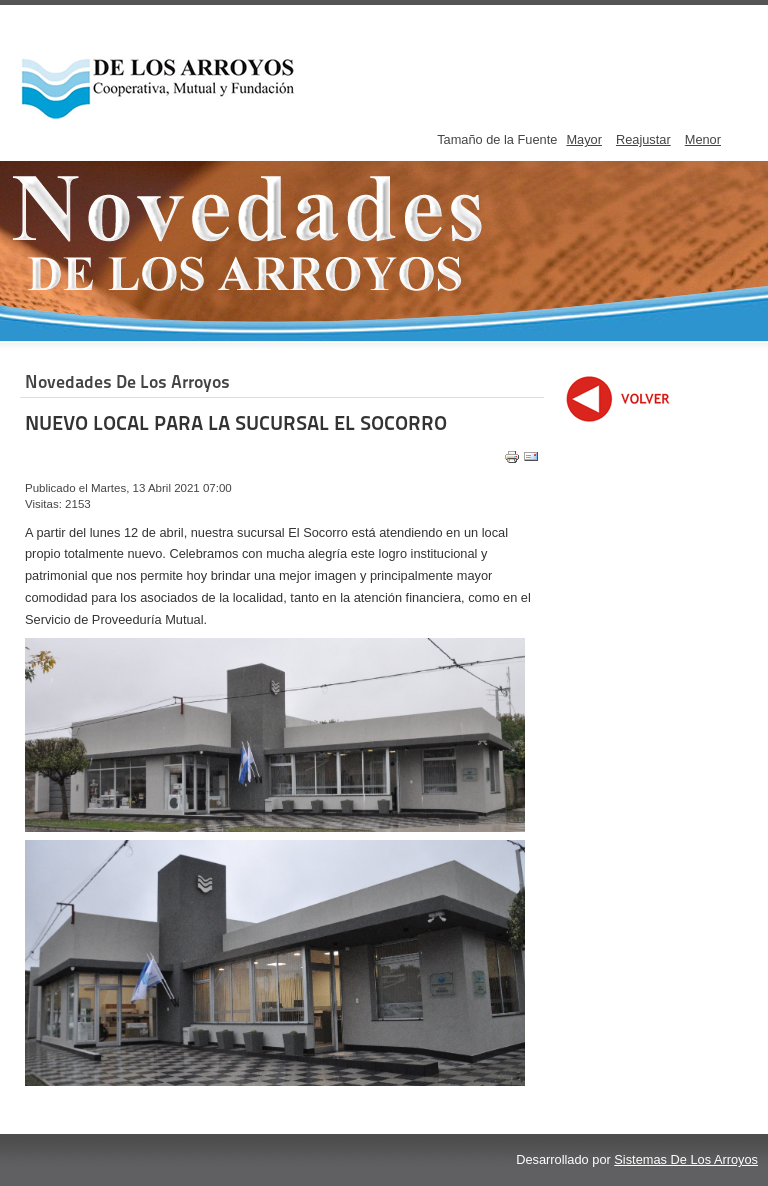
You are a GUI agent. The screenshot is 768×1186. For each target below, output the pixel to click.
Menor (703, 139)
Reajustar (643, 139)
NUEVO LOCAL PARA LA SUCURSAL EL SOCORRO (236, 423)
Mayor (584, 139)
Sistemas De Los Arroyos (686, 1159)
